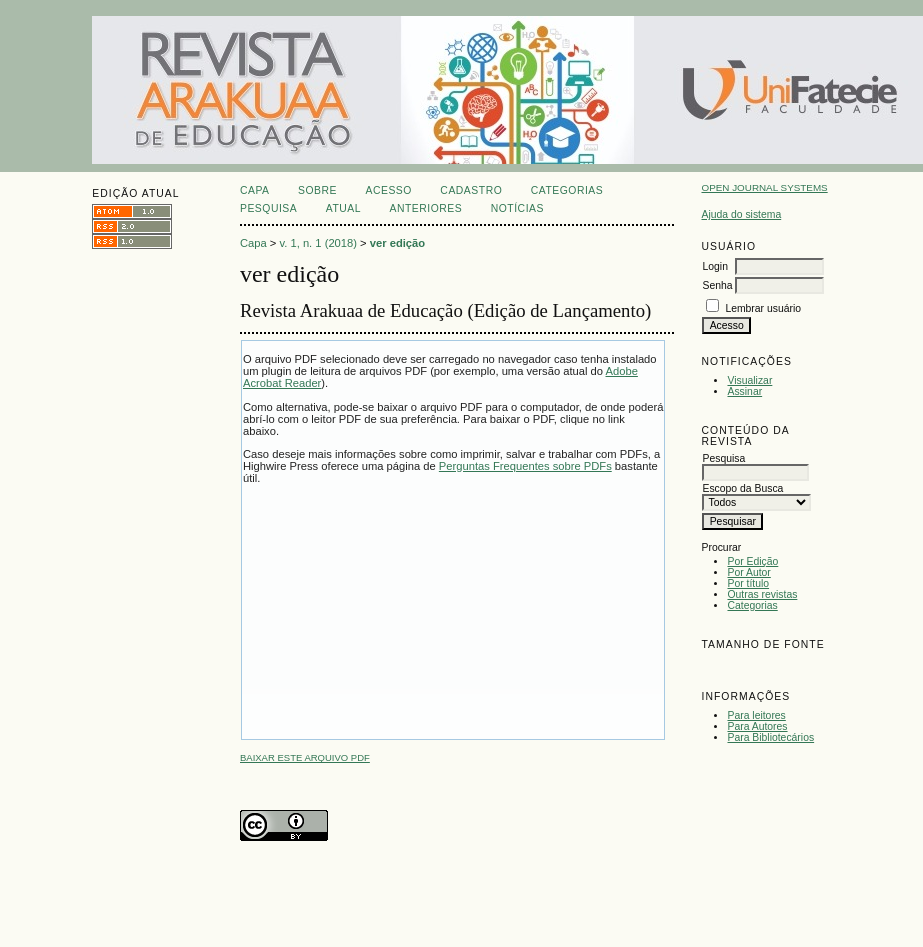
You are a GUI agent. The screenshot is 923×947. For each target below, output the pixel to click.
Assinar (744, 391)
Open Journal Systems (764, 187)
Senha (717, 285)
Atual (343, 208)
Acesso (388, 190)
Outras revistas (762, 594)
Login (714, 266)
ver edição (397, 243)
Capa (255, 190)
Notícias (517, 208)
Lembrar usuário (763, 308)
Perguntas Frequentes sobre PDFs (525, 466)
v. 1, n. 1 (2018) (318, 243)
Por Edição (752, 561)
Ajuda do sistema (741, 214)
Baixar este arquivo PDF (305, 757)
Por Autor (748, 572)
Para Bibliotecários (770, 737)
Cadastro (471, 190)
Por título (748, 583)
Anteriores (426, 208)
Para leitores (756, 715)
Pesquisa (268, 208)
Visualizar (749, 380)
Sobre (317, 190)
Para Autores (757, 726)
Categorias (752, 605)
